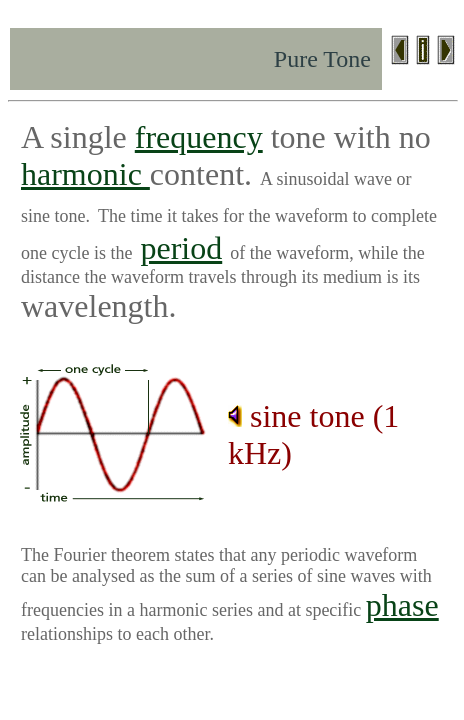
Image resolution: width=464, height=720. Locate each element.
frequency (199, 137)
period (181, 248)
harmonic (85, 174)
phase (402, 605)
